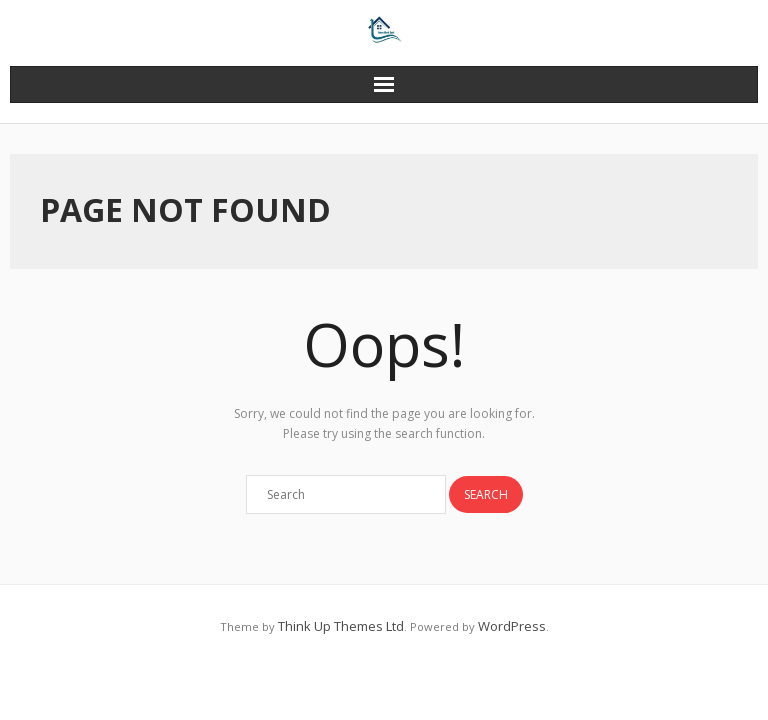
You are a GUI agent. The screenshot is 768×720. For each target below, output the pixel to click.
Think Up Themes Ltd (341, 626)
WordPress (512, 626)
